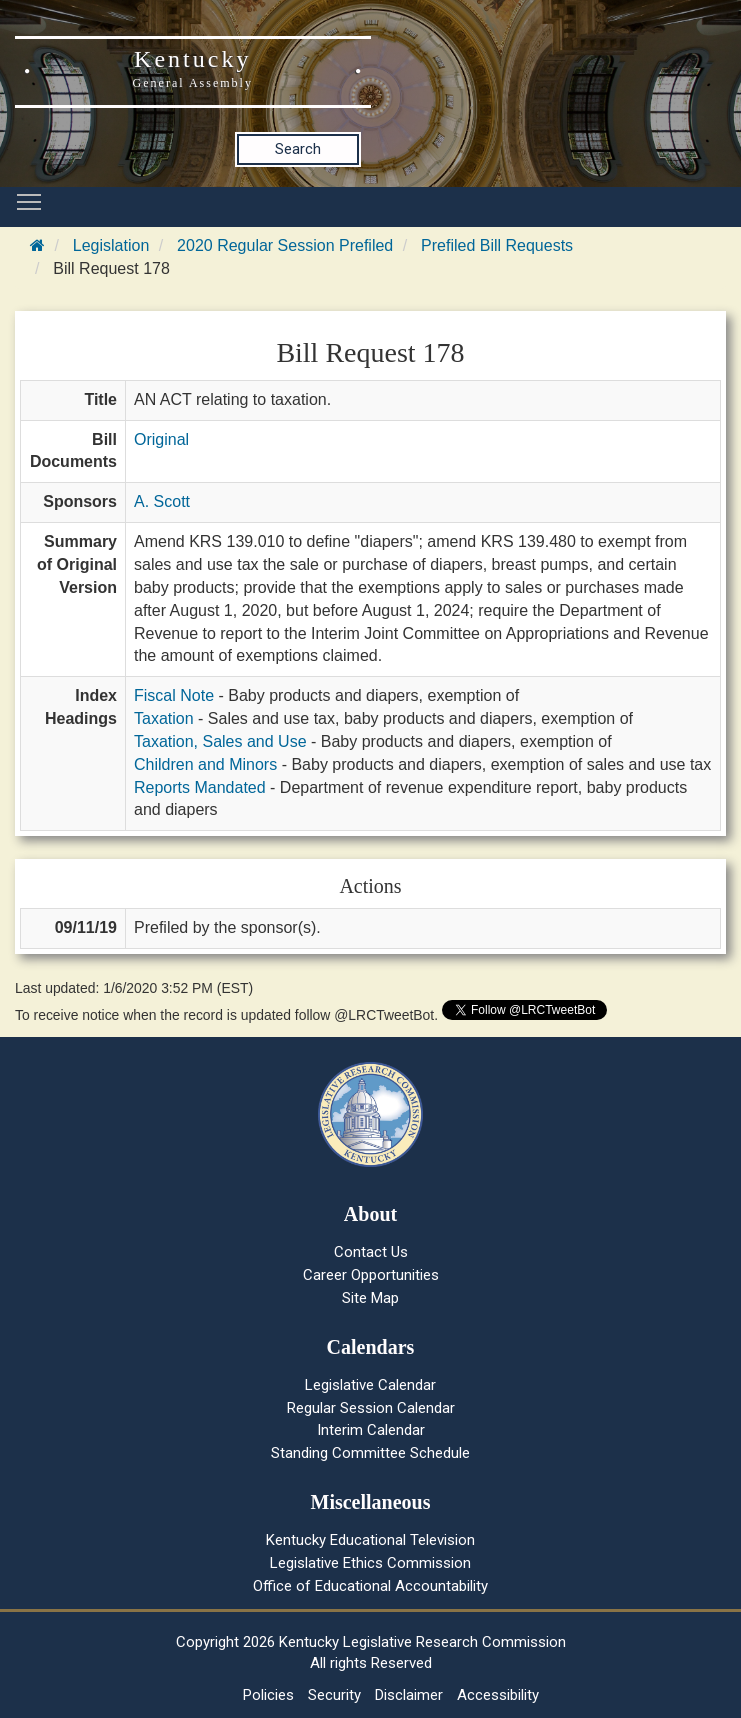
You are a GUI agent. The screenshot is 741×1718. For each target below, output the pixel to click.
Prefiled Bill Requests (497, 245)
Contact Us (371, 1252)
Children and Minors (205, 764)
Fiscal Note (174, 695)
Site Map (370, 1298)
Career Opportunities (371, 1275)
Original (161, 439)
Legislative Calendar (370, 1385)
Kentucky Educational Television (370, 1540)
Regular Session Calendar (371, 1408)
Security (334, 1695)
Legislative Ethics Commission (370, 1563)
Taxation (164, 718)
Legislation (111, 245)
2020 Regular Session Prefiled (285, 245)
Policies (268, 1695)
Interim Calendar (371, 1430)
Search (298, 149)
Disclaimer (409, 1695)
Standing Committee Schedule (370, 1453)
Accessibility (498, 1695)
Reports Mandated (200, 787)
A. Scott (162, 501)
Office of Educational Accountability (370, 1586)
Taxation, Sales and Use (220, 741)
